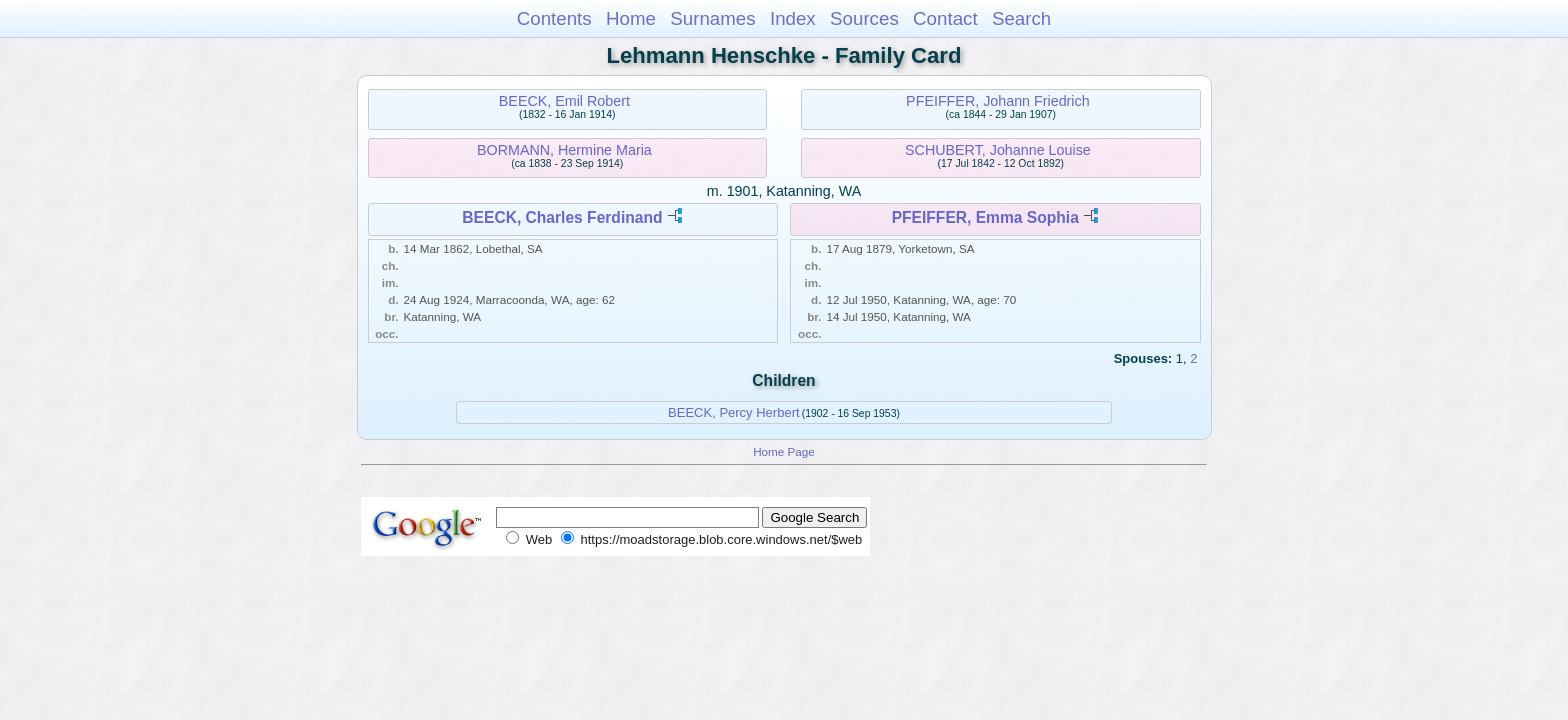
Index (793, 18)
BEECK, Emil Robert (564, 101)
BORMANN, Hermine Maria (564, 150)
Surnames (712, 18)
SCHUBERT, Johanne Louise (998, 150)
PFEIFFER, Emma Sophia (985, 217)
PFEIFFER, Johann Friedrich (998, 101)
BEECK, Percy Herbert (734, 412)
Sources (864, 18)
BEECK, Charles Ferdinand (562, 217)
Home (631, 18)
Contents (554, 18)
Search (1021, 18)
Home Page (784, 451)
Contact (945, 18)
